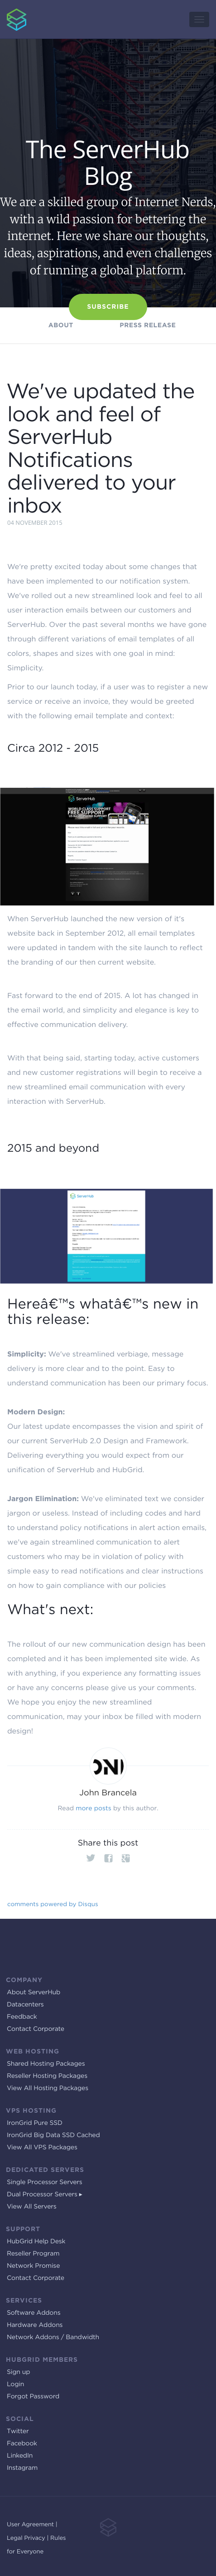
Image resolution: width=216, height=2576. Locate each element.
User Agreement (30, 2524)
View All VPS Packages (42, 2147)
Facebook (22, 2443)
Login (15, 2384)
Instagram (22, 2468)
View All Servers (32, 2206)
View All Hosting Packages (47, 2088)
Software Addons (33, 2313)
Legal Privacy (26, 2538)
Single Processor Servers (44, 2182)
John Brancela (108, 1793)
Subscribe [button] (108, 307)
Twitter (18, 2431)
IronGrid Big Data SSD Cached (53, 2135)
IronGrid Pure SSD (34, 2123)
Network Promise (33, 2266)
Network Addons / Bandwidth (53, 2337)
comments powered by (52, 1904)
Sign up (18, 2372)
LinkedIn (20, 2455)
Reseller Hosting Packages (47, 2076)
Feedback (22, 2016)
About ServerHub (33, 1992)
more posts (93, 1808)
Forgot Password (33, 2396)
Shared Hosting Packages (46, 2063)
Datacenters (25, 2004)
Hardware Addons (34, 2325)
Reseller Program (33, 2253)
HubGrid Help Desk (36, 2241)
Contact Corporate (35, 2029)
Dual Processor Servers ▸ (44, 2194)
